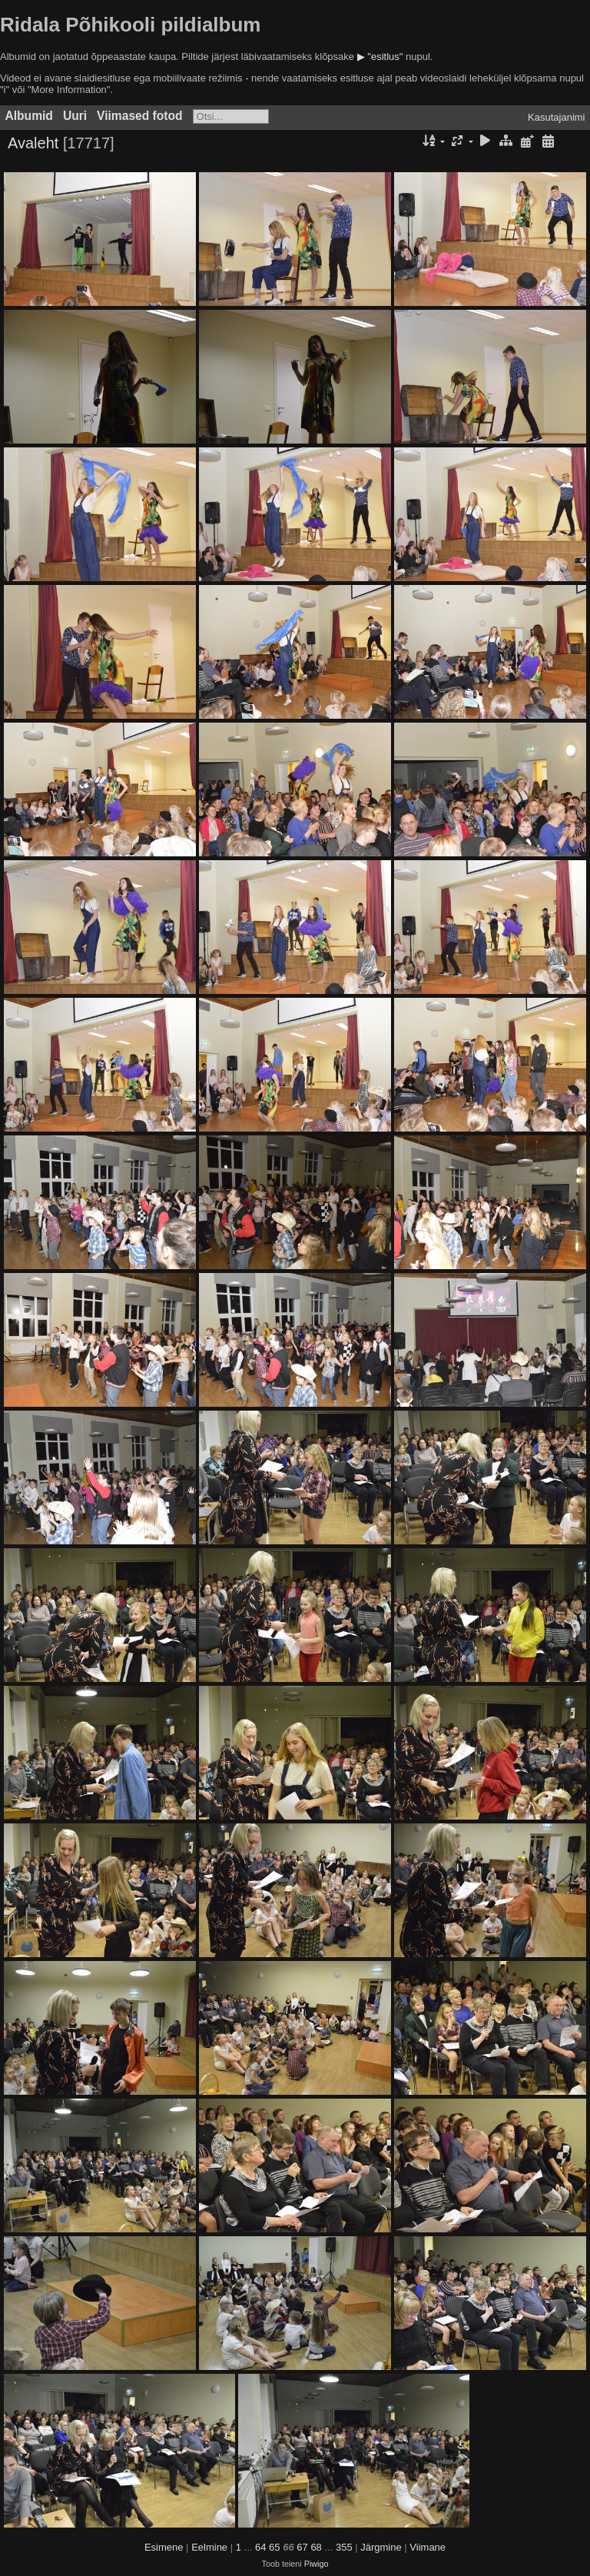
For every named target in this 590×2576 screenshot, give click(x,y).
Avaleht (33, 143)
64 (260, 2547)
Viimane (427, 2547)
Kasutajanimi (556, 117)
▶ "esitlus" (380, 56)
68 (315, 2547)
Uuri (75, 115)
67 (302, 2547)
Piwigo (316, 2563)
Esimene (164, 2547)
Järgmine (380, 2547)
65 (274, 2547)
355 (344, 2547)
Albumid (29, 115)
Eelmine (209, 2547)
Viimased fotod (140, 115)
